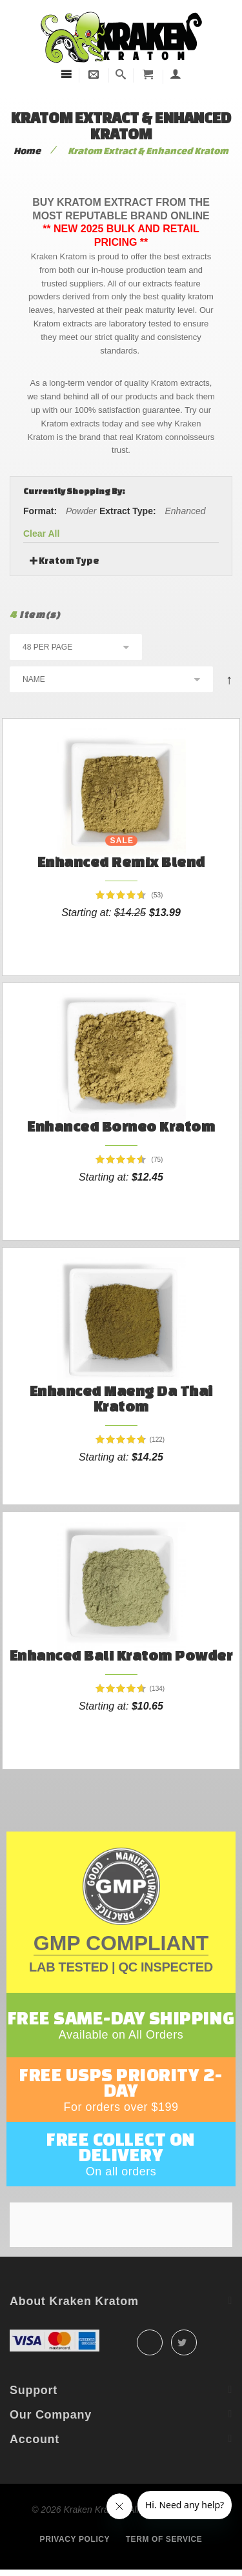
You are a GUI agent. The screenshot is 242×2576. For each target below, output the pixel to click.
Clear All (41, 533)
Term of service (164, 2539)
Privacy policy (75, 2539)
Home (27, 150)
